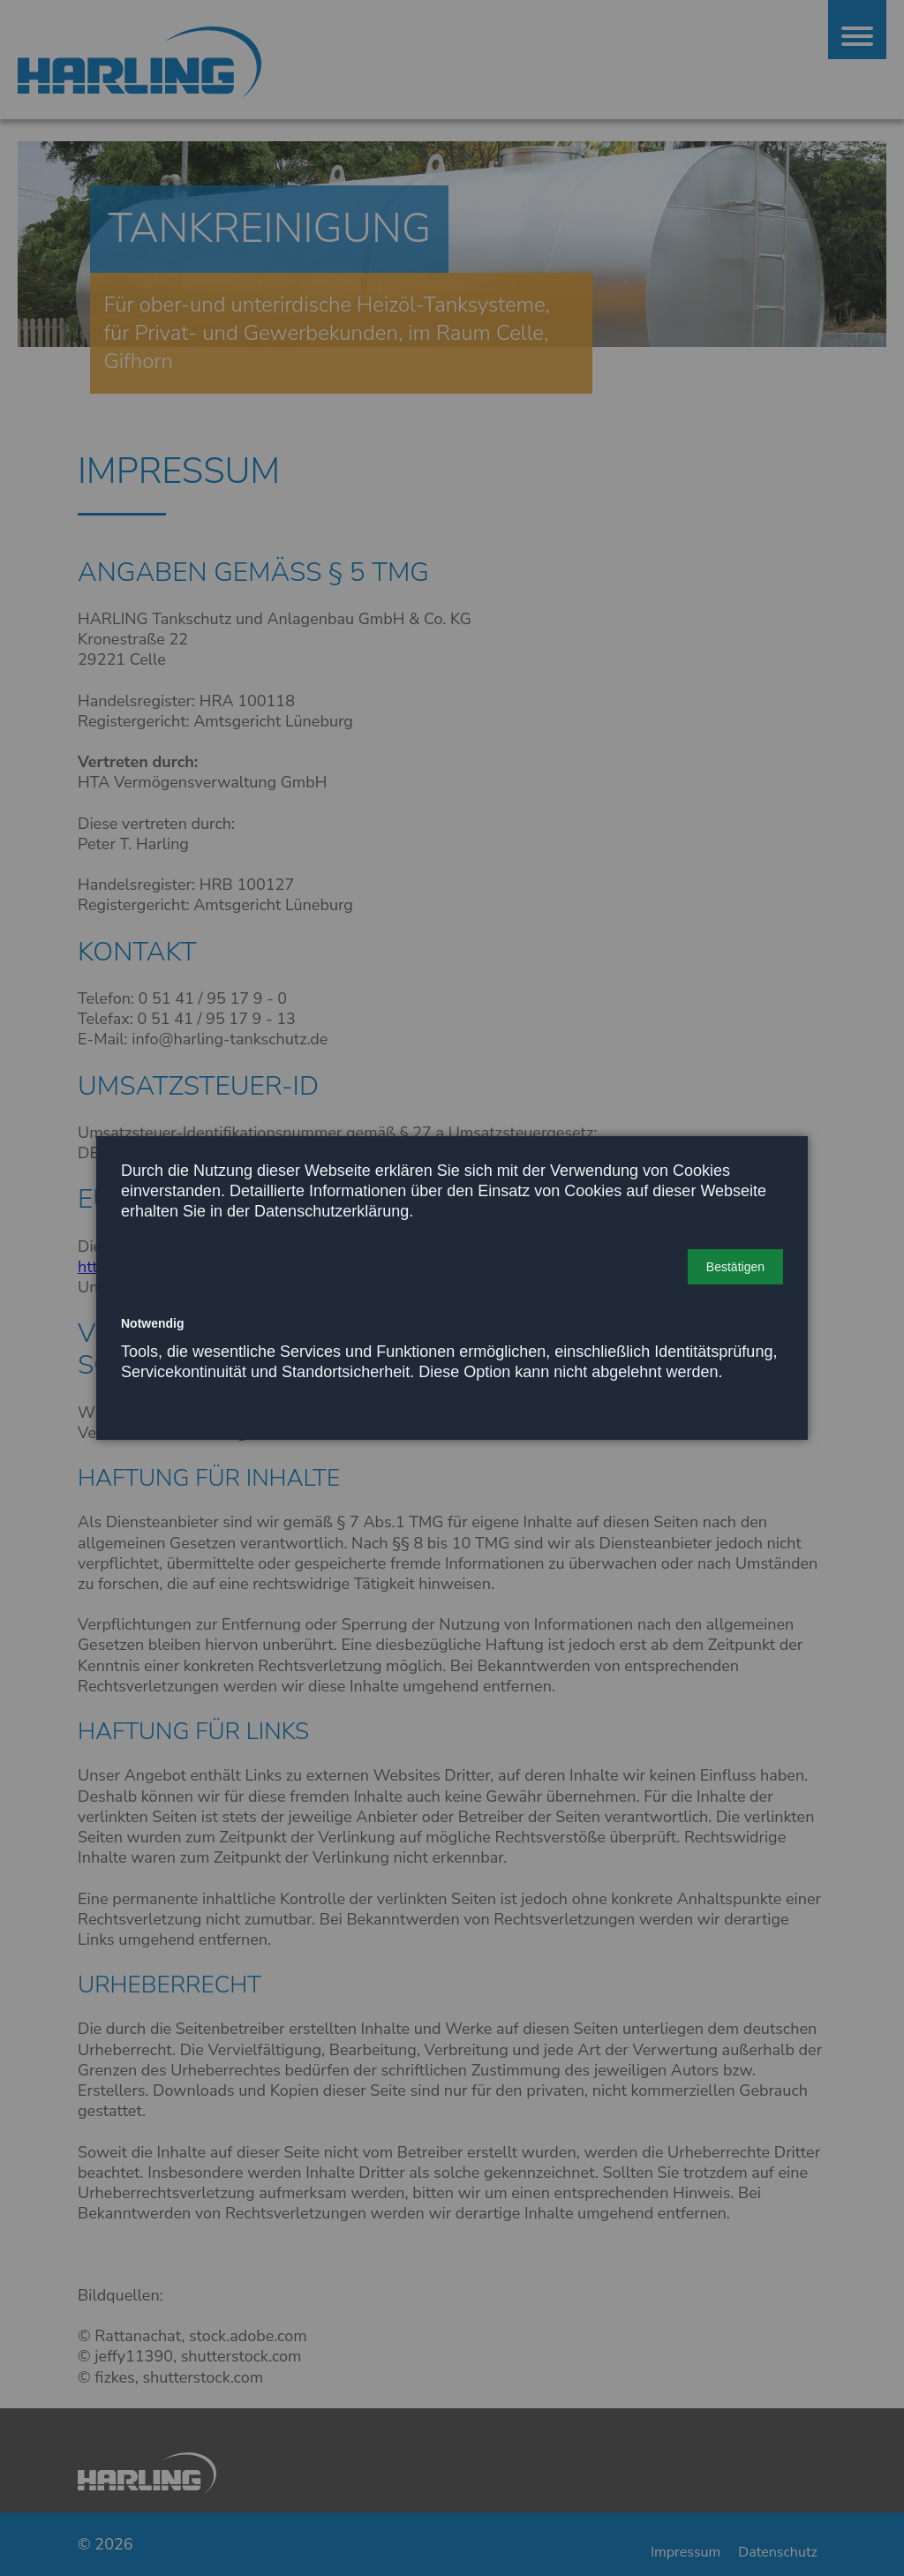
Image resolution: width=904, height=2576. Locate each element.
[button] (735, 1266)
